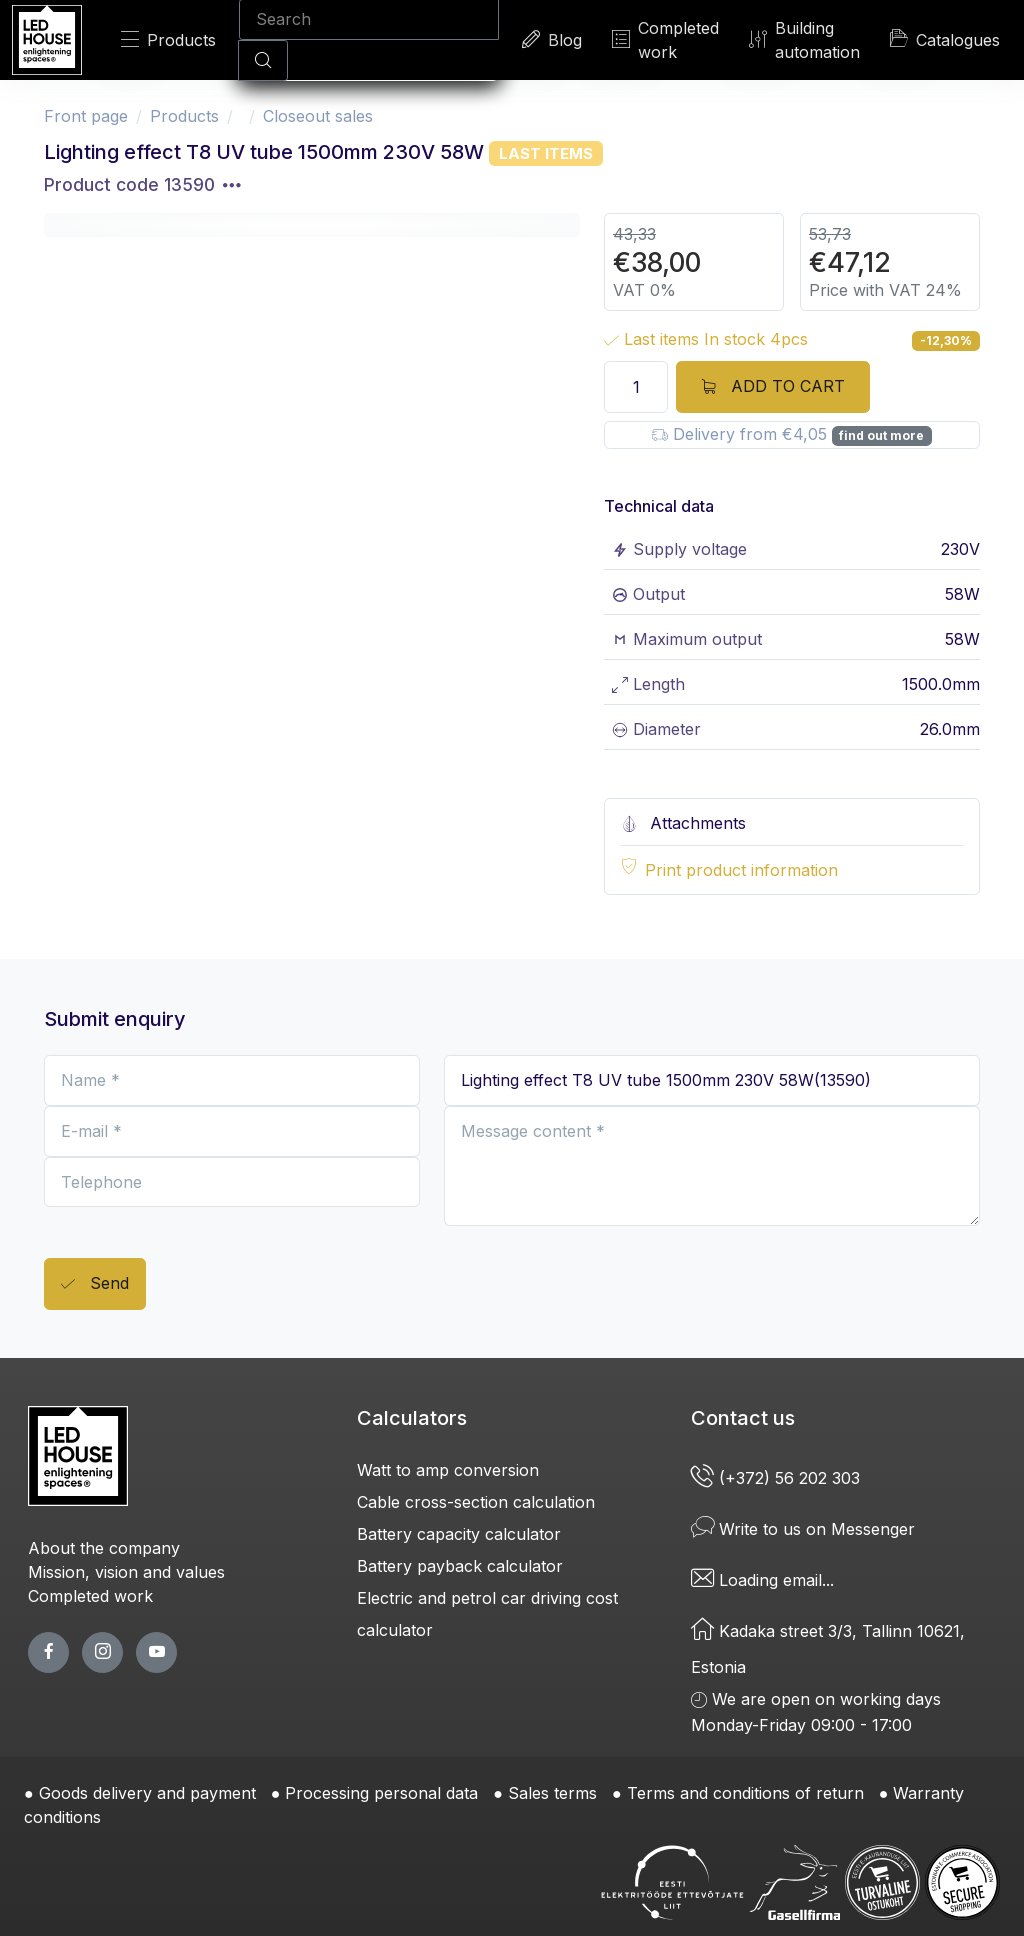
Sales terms (552, 1793)
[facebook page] (48, 1652)
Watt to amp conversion (448, 1470)
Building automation (804, 40)
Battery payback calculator (460, 1566)
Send (95, 1284)
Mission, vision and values (126, 1572)
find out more (881, 435)
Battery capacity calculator (459, 1534)
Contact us (743, 1418)
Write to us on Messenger (803, 1529)
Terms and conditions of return (745, 1793)
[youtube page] (156, 1652)
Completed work (665, 40)
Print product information (741, 870)
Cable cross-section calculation (476, 1502)
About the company (104, 1548)
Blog (552, 39)
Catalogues (945, 39)
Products (168, 39)
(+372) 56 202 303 (778, 1478)
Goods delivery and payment (147, 1793)
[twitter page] (102, 1652)
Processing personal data (381, 1793)
